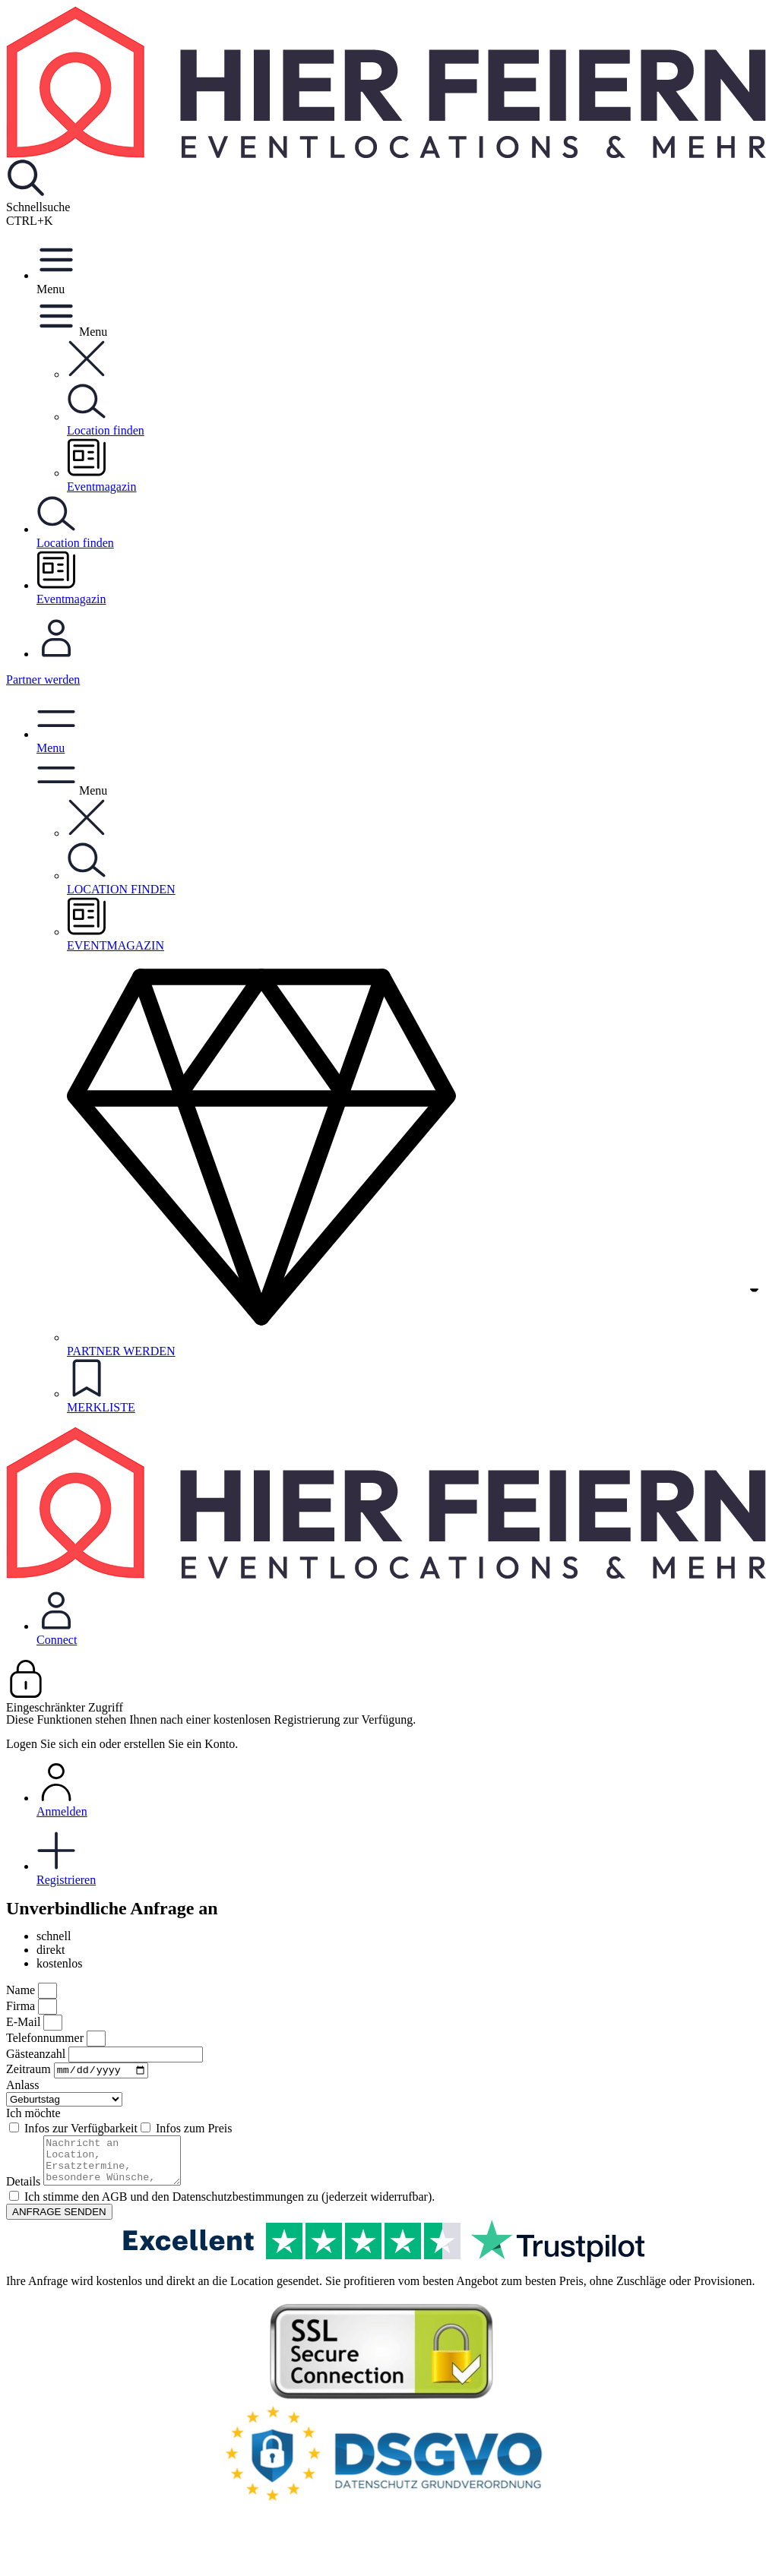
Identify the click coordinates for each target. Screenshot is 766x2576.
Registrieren (398, 1858)
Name (22, 1989)
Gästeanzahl (37, 2053)
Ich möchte (33, 2115)
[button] (86, 374)
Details (24, 2192)
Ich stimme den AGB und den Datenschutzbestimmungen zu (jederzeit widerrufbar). (229, 2207)
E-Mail (24, 2021)
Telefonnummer (46, 2037)
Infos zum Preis (194, 2130)
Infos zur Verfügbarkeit (81, 2130)
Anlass (23, 2087)
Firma (22, 2005)
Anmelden (398, 1790)
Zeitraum (30, 2071)
